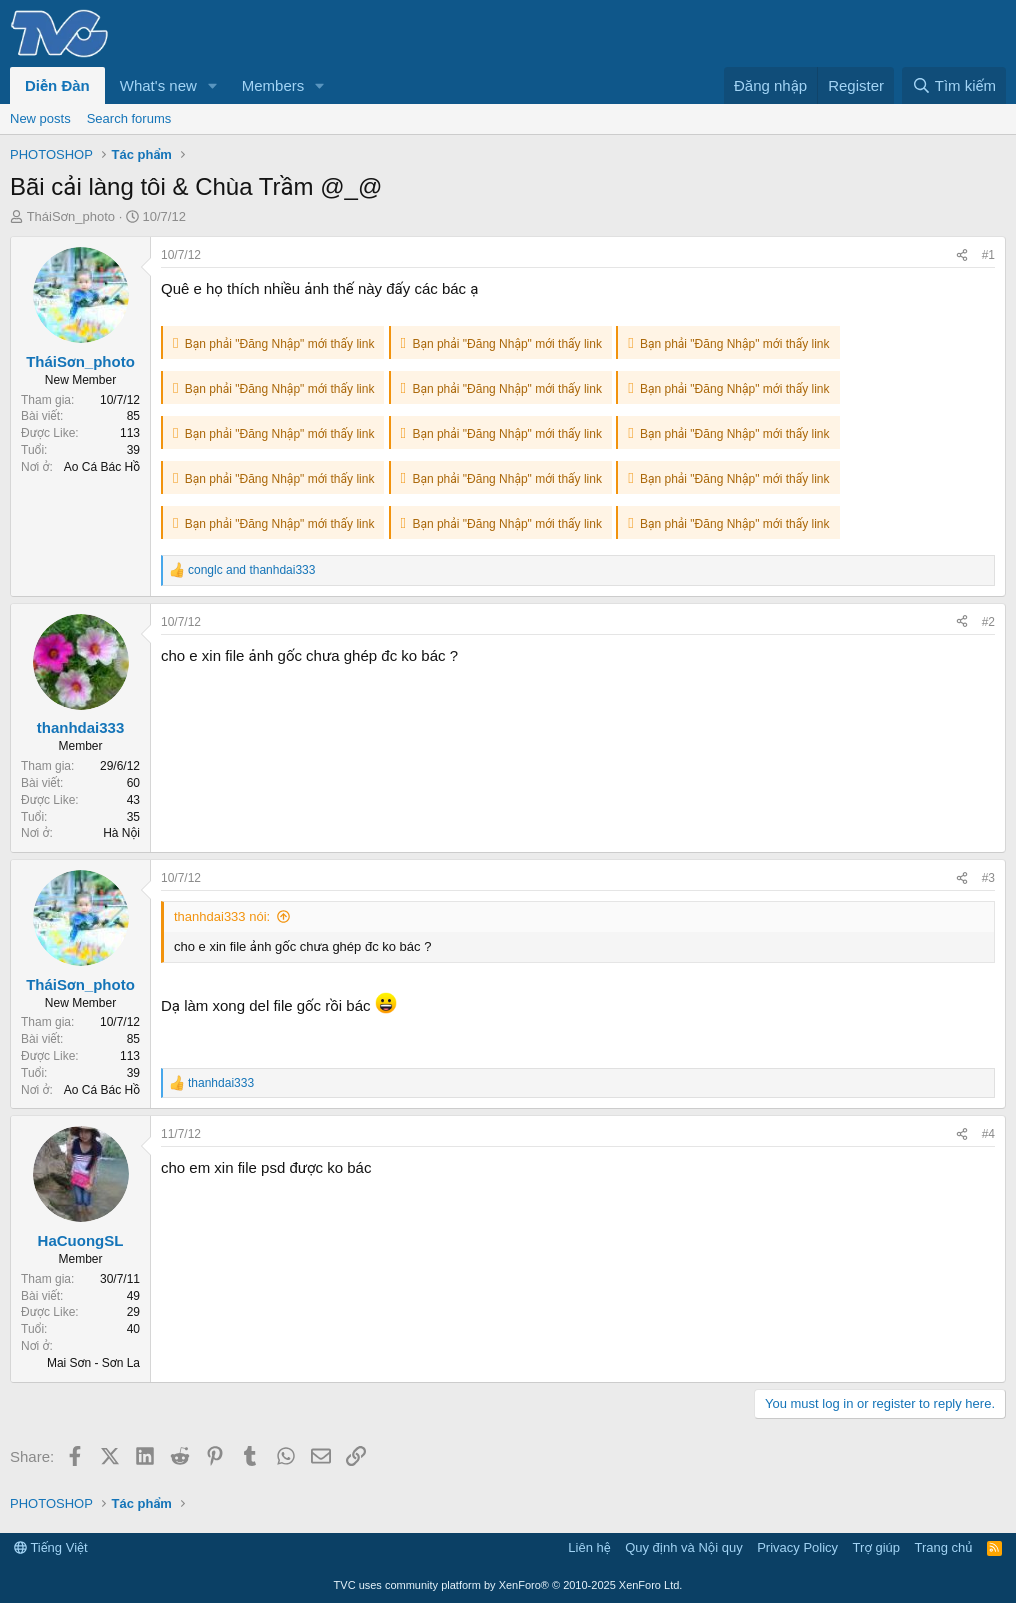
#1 (988, 255)
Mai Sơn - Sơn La (93, 1363)
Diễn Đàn (57, 85)
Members (273, 85)
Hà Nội (121, 833)
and (251, 570)
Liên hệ (589, 1547)
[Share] (962, 255)
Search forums (129, 118)
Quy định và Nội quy (684, 1547)
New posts (40, 118)
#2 (988, 622)
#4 (988, 1134)
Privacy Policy (797, 1547)
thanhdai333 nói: (222, 916)
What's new (158, 85)
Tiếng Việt (51, 1547)
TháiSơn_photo (71, 216)
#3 (988, 878)
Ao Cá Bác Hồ (102, 467)
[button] (213, 85)
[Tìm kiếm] (954, 85)
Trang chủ (944, 1547)
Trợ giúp (876, 1547)
